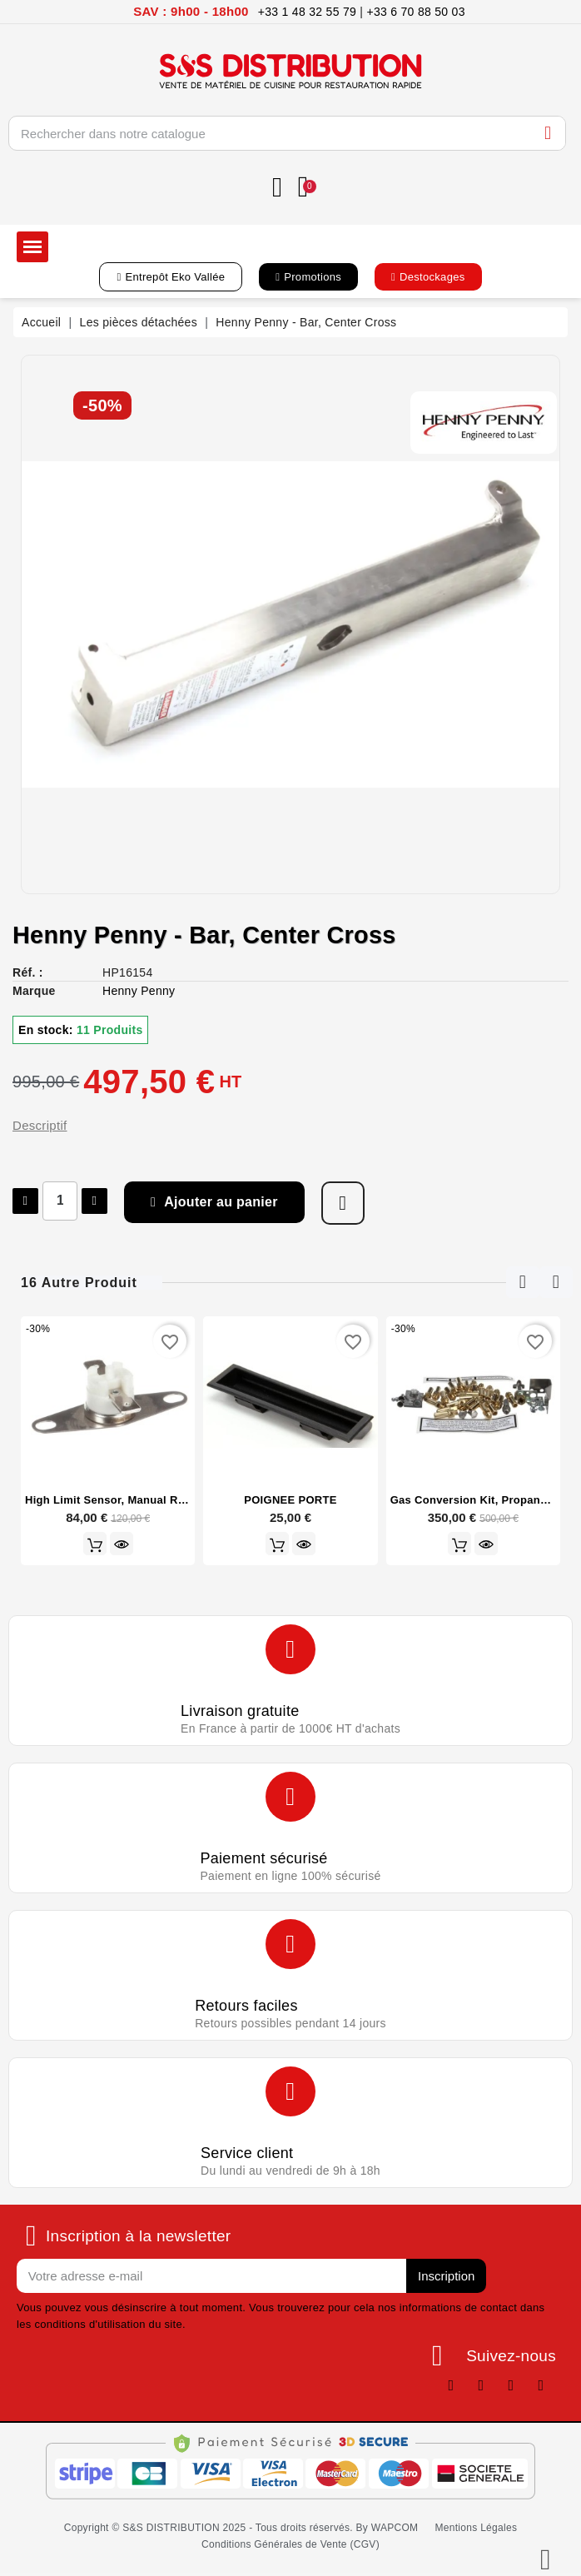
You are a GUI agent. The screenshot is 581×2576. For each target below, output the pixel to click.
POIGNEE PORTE (290, 1500)
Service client (247, 2153)
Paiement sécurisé (263, 1858)
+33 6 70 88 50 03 (415, 11)
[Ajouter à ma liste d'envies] (343, 1203)
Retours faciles (246, 2005)
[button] (170, 276)
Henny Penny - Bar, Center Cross (204, 935)
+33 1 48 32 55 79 (307, 11)
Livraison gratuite (240, 1711)
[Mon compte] (277, 187)
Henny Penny (138, 990)
